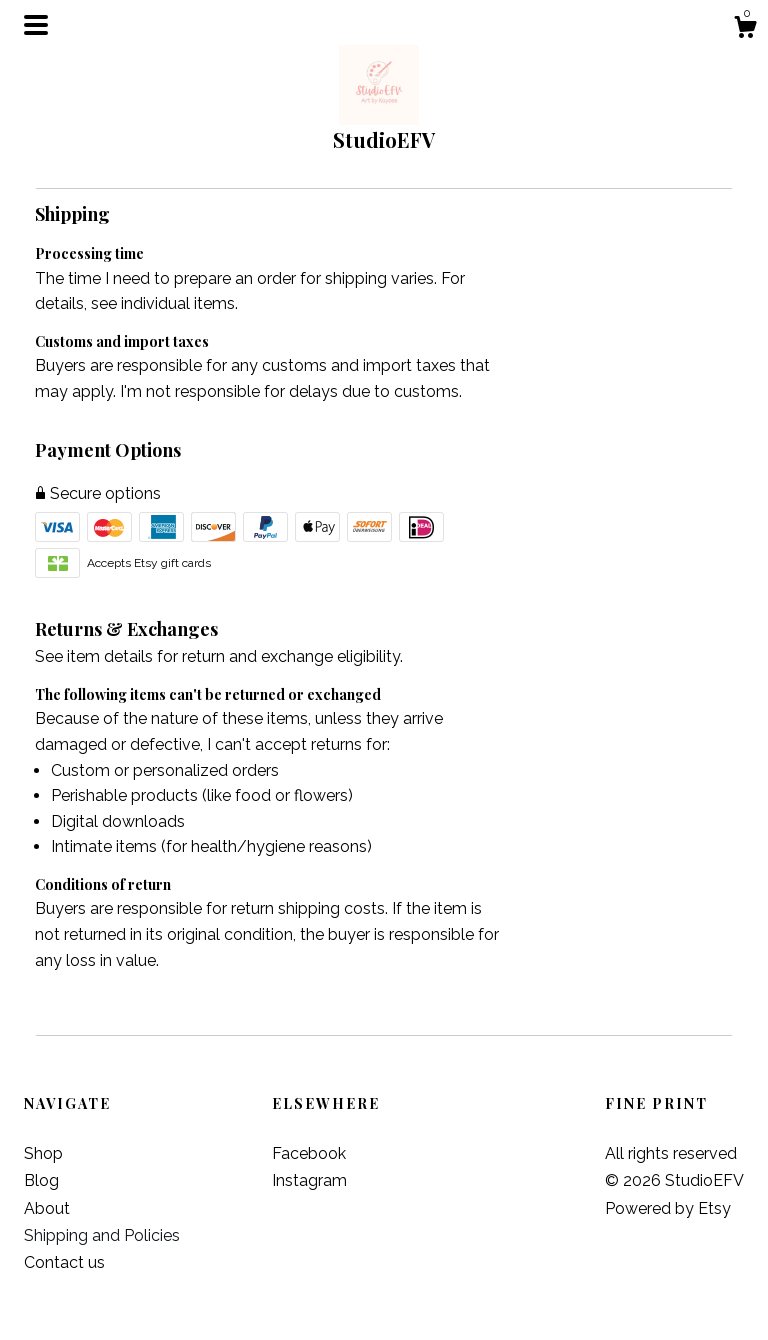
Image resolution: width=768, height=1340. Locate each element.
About (47, 1208)
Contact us (64, 1262)
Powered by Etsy (668, 1208)
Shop (43, 1153)
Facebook (309, 1153)
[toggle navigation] (36, 25)
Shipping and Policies (102, 1235)
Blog (41, 1180)
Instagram (309, 1180)
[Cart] (745, 30)
